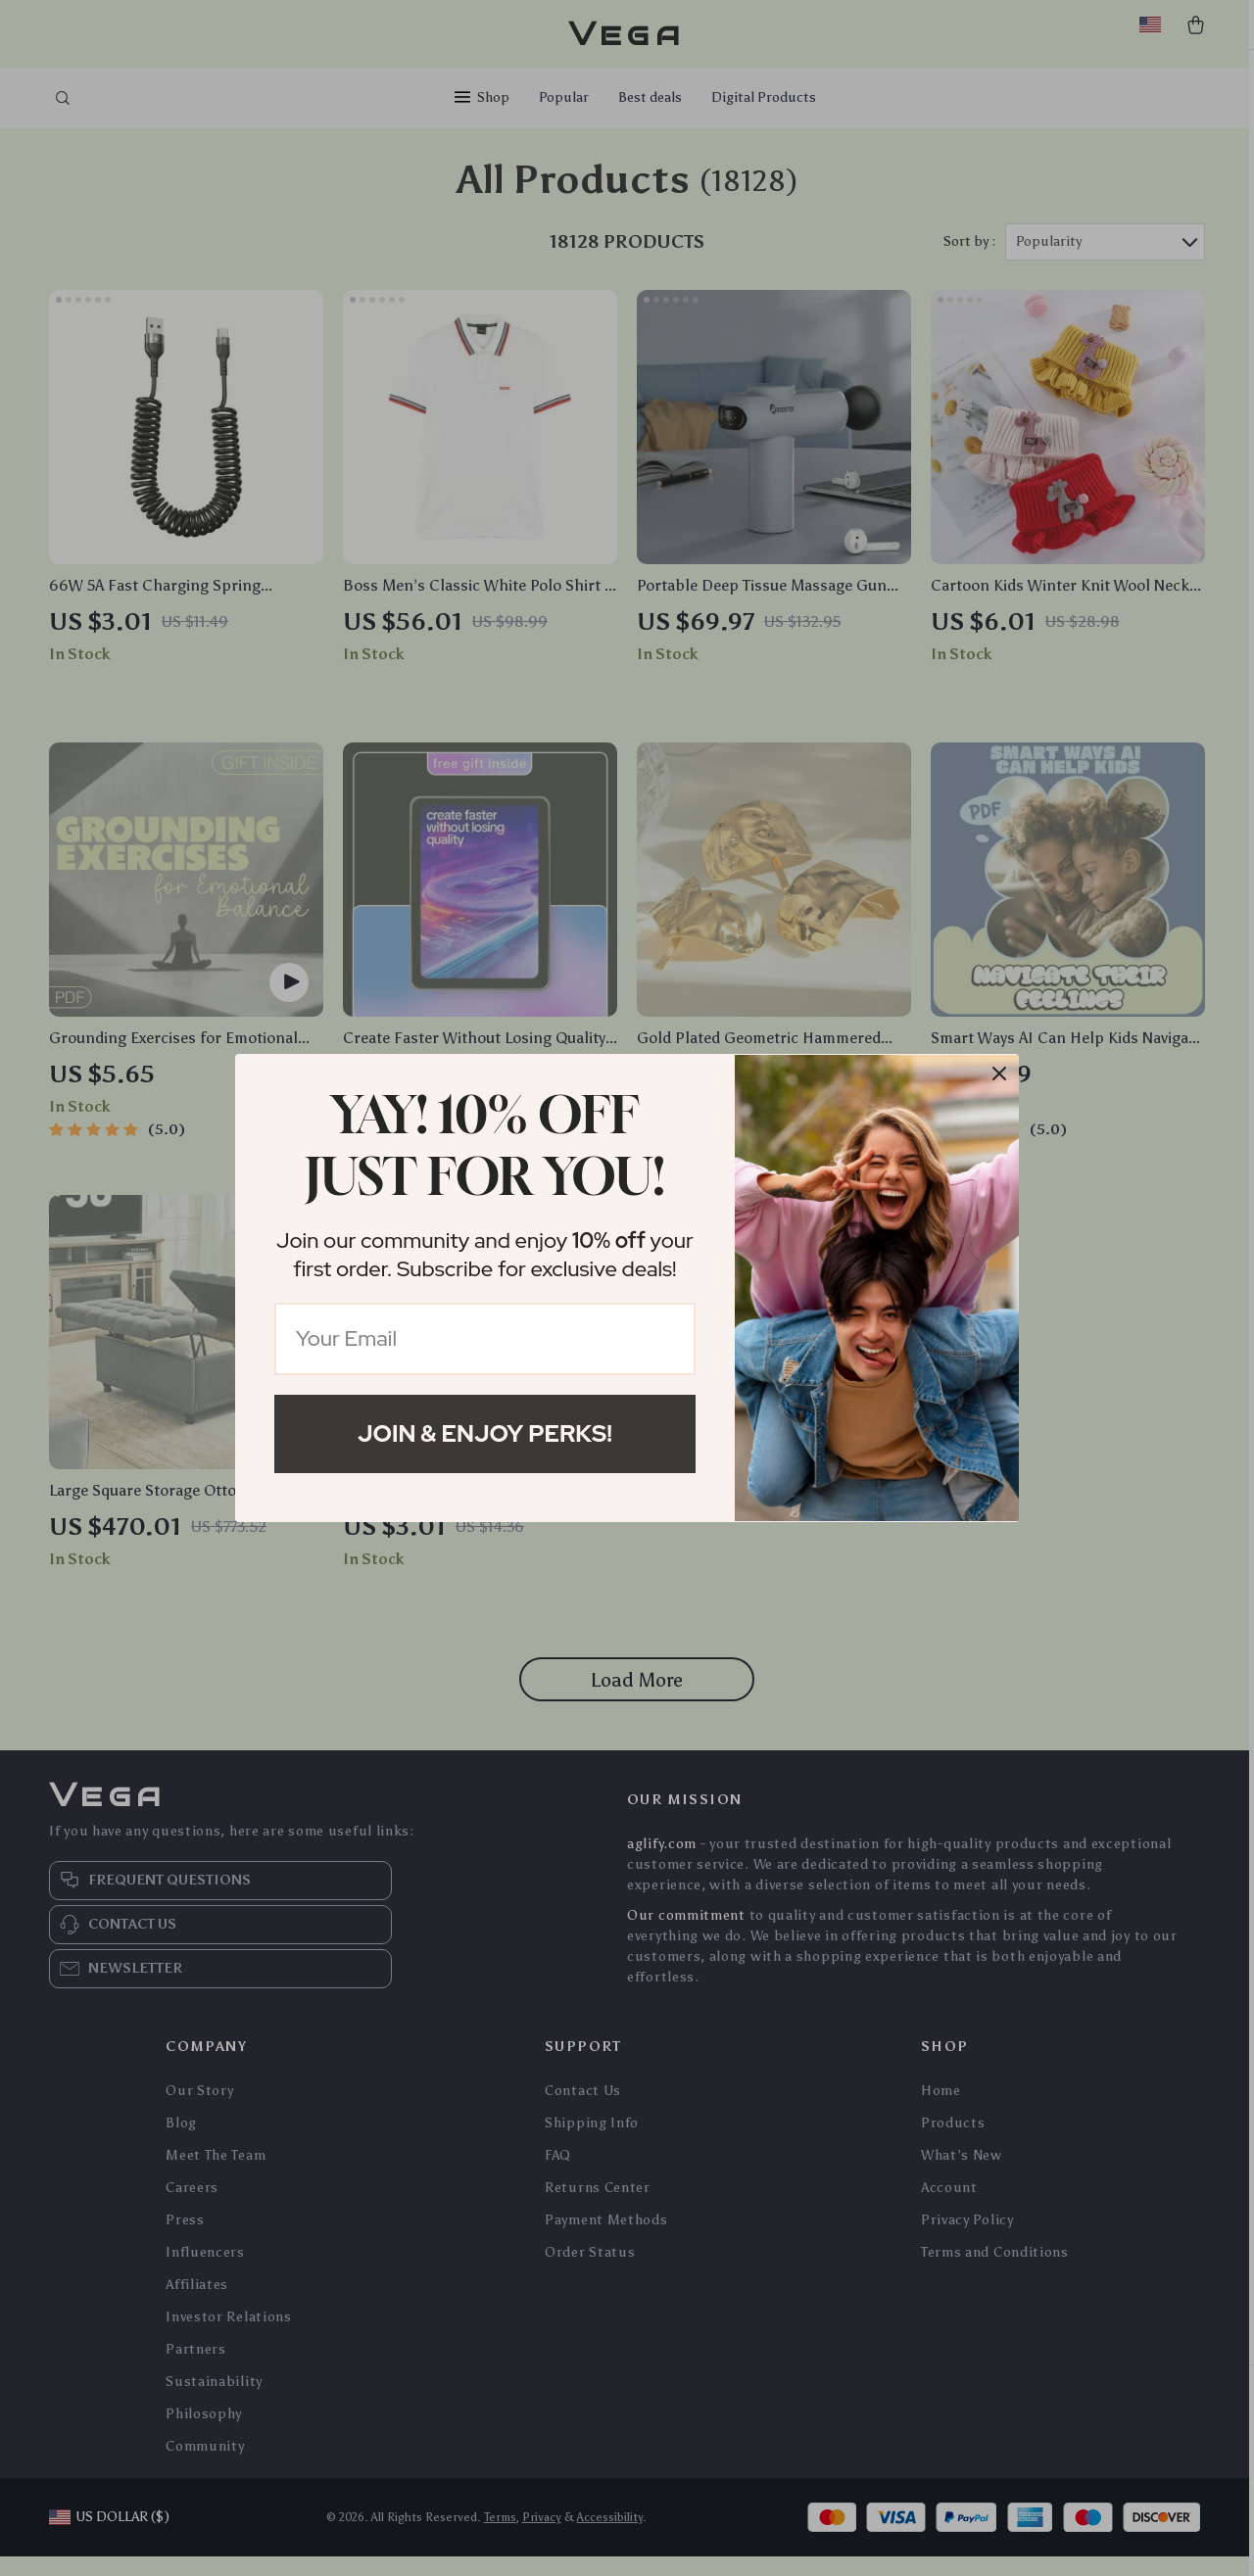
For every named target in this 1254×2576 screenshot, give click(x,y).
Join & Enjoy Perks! (485, 1433)
